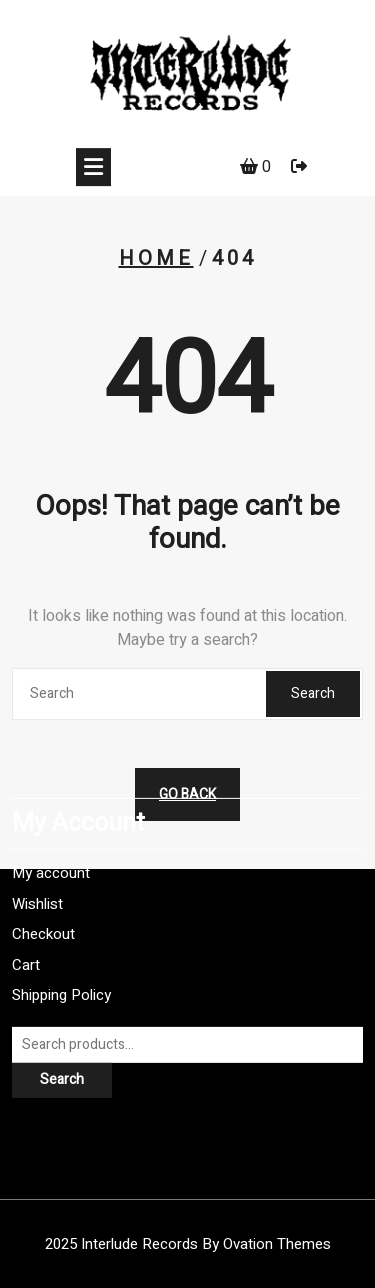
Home (156, 258)
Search (313, 693)
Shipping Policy (61, 936)
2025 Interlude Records (188, 1244)
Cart (26, 905)
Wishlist (37, 844)
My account (51, 814)
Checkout (43, 875)
